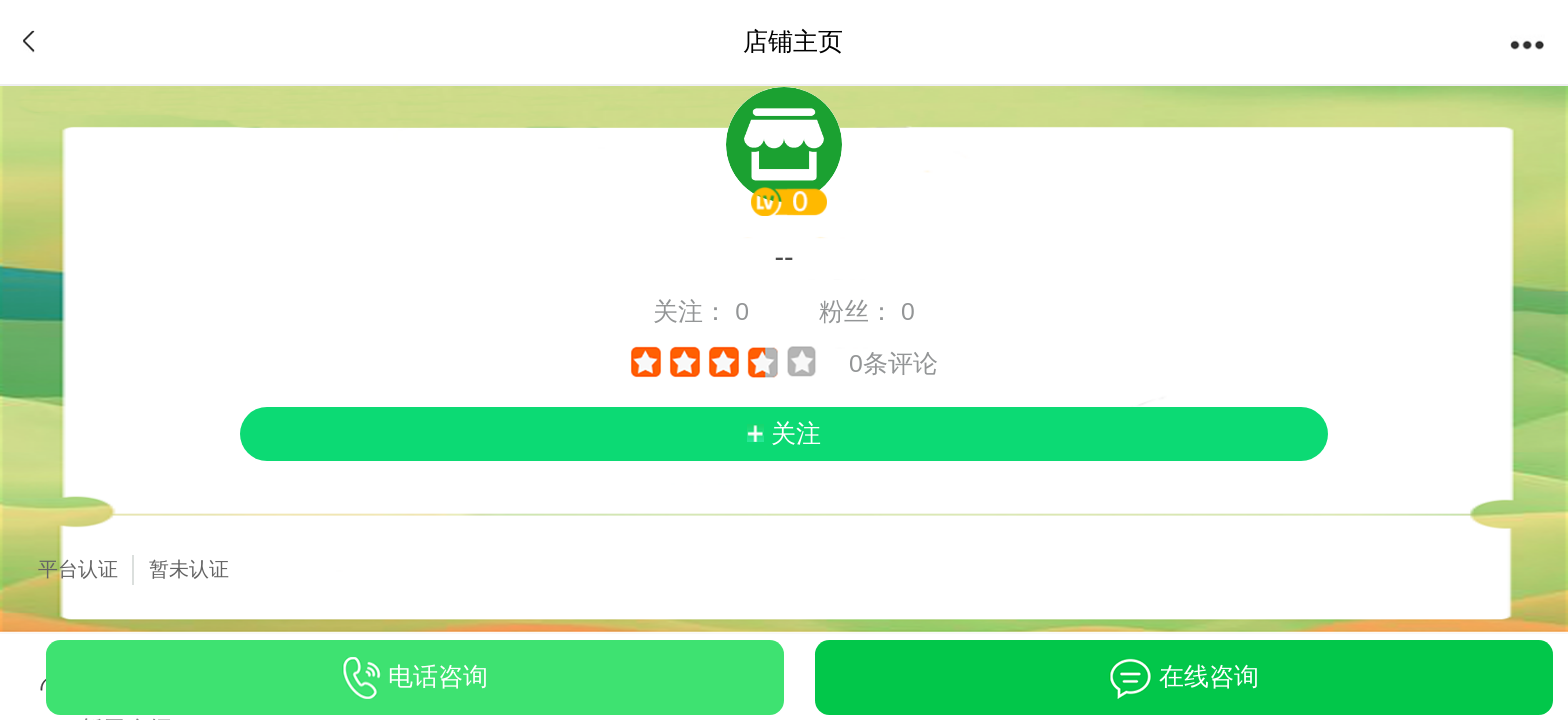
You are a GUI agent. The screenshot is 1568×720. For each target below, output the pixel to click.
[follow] (784, 433)
